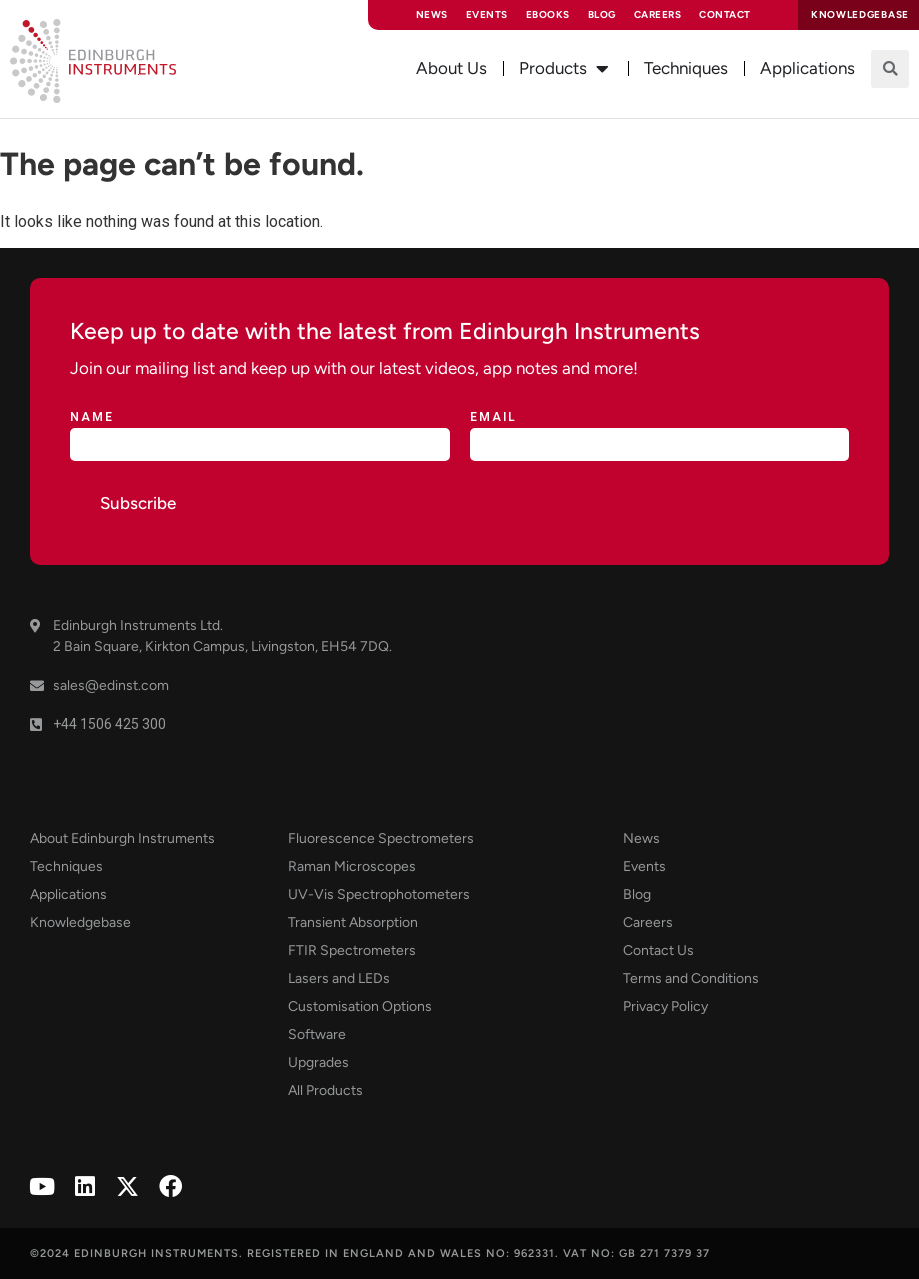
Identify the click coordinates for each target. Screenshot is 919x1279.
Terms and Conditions (691, 978)
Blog (602, 14)
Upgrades (318, 1062)
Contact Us (658, 950)
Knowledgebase (80, 922)
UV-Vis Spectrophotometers (379, 894)
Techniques (66, 866)
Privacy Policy (665, 1006)
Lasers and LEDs (339, 978)
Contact (725, 14)
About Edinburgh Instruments (122, 838)
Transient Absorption (353, 922)
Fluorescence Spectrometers (381, 838)
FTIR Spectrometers (352, 950)
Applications (68, 894)
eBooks (548, 14)
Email (493, 417)
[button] (890, 69)
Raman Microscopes (352, 866)
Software (317, 1034)
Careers (658, 14)
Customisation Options (360, 1006)
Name (92, 417)
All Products (325, 1090)
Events (487, 14)
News (432, 14)
